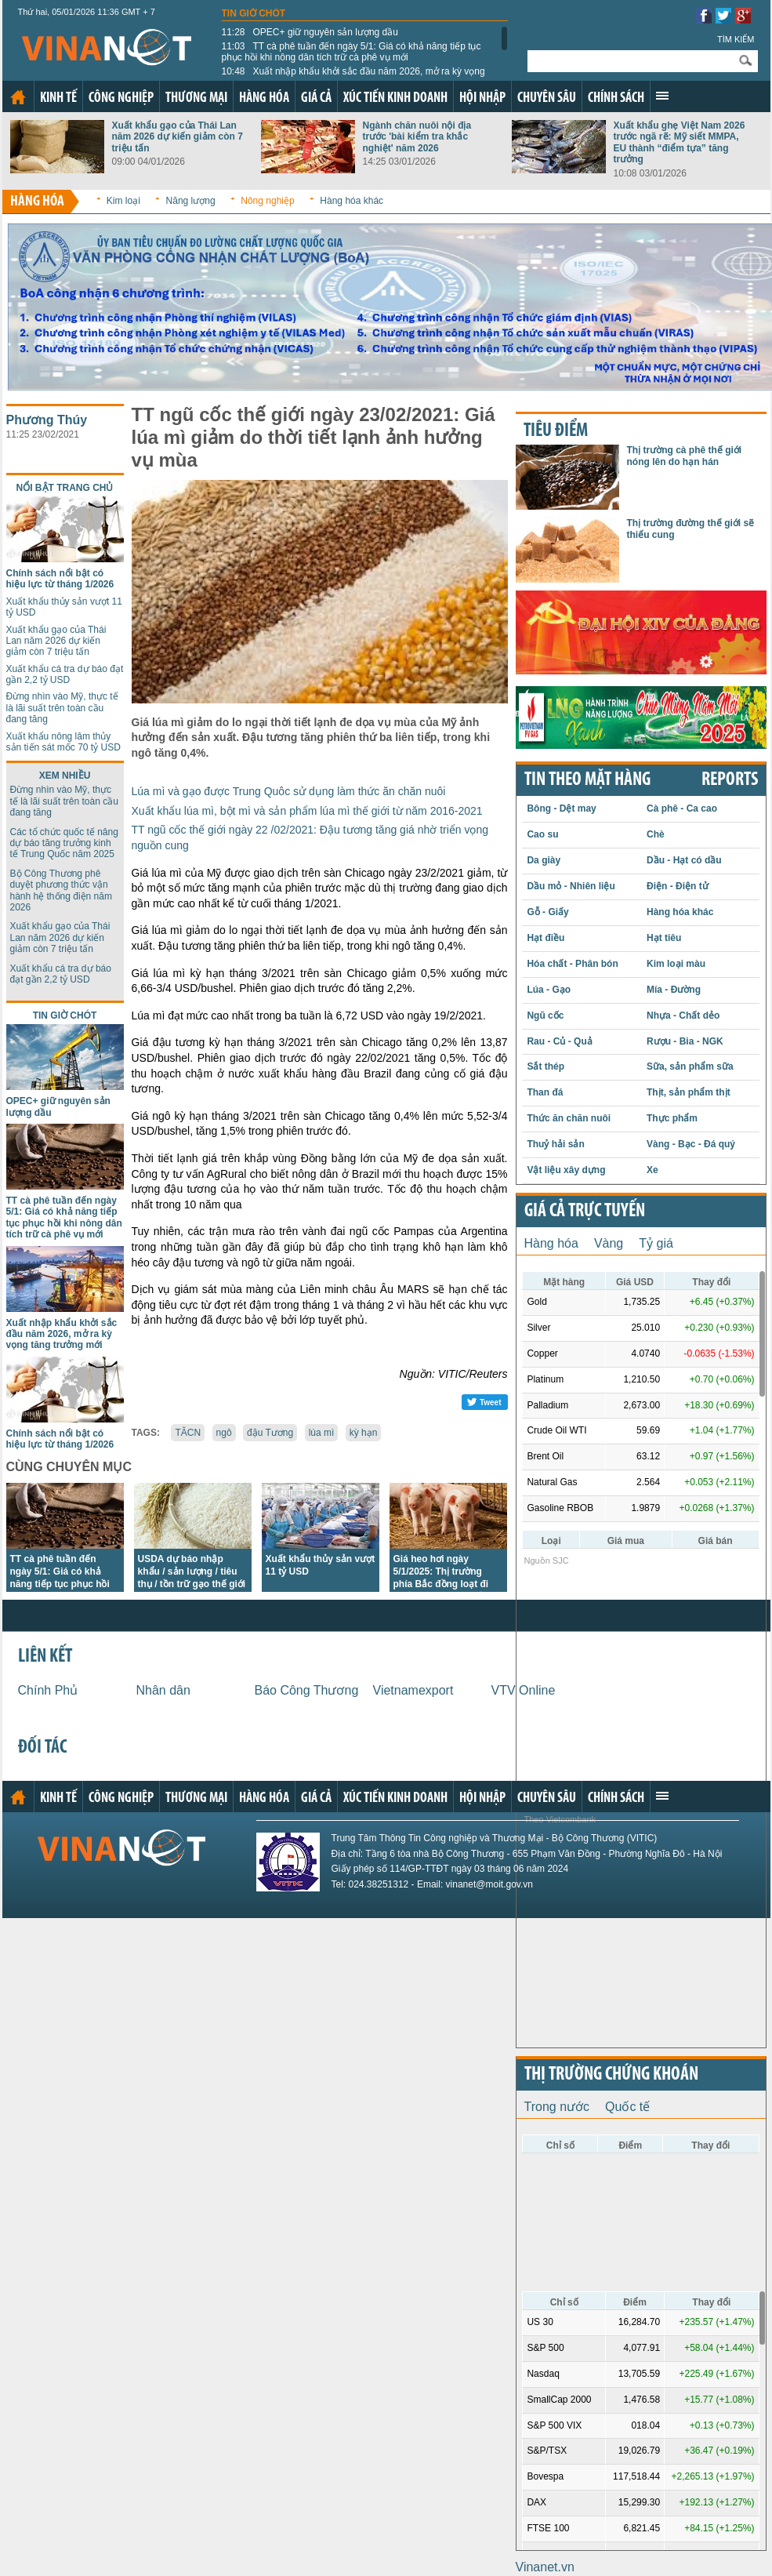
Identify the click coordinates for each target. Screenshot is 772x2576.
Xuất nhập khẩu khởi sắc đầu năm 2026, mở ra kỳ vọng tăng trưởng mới (353, 77)
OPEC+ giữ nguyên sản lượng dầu (310, 32)
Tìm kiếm (736, 39)
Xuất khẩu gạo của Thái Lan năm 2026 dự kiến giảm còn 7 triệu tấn (177, 137)
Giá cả (316, 98)
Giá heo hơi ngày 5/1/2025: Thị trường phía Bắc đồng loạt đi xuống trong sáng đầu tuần (442, 1584)
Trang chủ (18, 97)
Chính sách (616, 98)
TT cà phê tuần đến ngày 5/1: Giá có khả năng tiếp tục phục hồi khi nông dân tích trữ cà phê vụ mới (351, 52)
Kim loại (123, 200)
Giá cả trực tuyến (584, 1211)
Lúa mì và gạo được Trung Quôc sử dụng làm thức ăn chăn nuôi (289, 791)
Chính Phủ (48, 1690)
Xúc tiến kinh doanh (395, 98)
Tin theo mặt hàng (587, 780)
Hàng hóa (264, 98)
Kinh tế (58, 98)
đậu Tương (270, 1432)
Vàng (608, 1243)
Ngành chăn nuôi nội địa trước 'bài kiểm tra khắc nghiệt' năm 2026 (417, 137)
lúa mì (322, 1432)
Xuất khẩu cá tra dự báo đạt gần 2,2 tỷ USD (65, 674)
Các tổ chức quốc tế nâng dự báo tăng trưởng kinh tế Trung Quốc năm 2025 (64, 843)
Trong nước (557, 2106)
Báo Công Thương (307, 1690)
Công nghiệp (121, 98)
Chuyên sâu (546, 98)
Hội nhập (482, 98)
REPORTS (729, 780)
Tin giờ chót (254, 13)
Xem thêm (662, 96)
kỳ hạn (364, 1432)
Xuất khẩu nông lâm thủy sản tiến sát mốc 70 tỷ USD (63, 742)
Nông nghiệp (267, 200)
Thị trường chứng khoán (611, 2075)
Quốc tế (627, 2106)
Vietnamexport (413, 1690)
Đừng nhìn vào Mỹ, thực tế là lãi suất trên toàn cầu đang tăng (62, 708)
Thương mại (196, 98)
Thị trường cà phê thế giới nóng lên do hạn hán (684, 456)
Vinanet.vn (545, 2567)
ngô (224, 1432)
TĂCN (188, 1432)
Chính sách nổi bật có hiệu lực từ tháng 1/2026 (60, 579)
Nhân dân (163, 1690)
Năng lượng (191, 200)
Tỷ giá (656, 1243)
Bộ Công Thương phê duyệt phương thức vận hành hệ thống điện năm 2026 (61, 890)
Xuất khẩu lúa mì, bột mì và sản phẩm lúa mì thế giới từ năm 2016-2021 (307, 811)
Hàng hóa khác (351, 200)
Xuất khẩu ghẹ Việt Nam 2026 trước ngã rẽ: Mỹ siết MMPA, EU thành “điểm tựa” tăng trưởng (679, 142)
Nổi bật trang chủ (65, 487)
